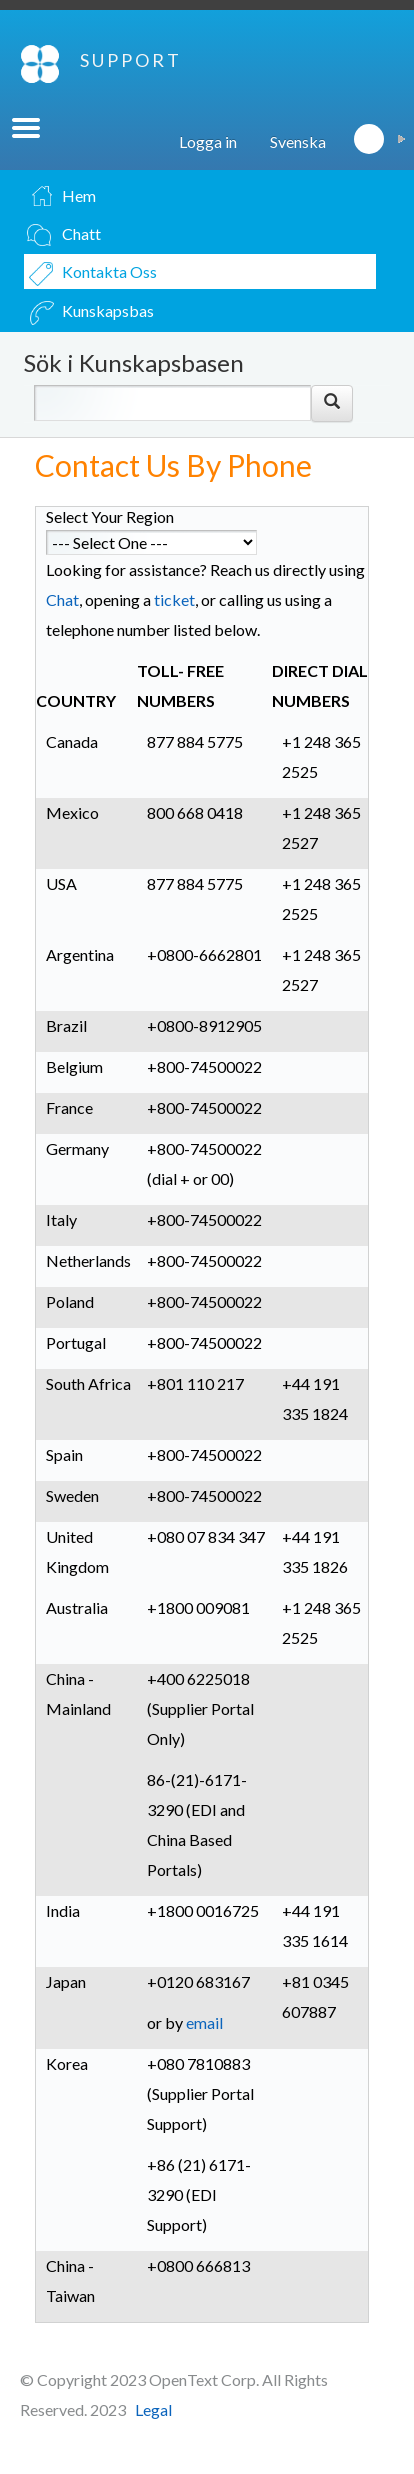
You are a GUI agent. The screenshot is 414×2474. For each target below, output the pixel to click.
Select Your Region (110, 516)
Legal (153, 2409)
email (204, 2022)
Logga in (208, 141)
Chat (62, 599)
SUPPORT (131, 60)
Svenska (298, 141)
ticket (174, 599)
